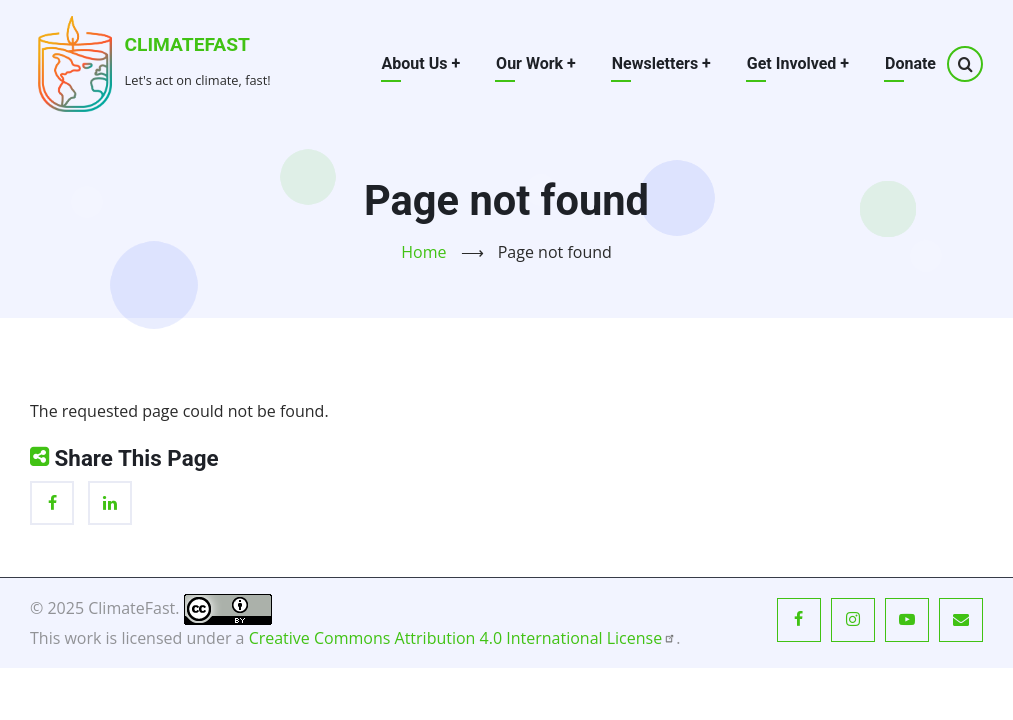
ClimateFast (187, 44)
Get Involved (798, 63)
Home (423, 252)
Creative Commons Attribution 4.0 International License (463, 638)
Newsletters (661, 63)
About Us (421, 63)
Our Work (536, 63)
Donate (910, 63)
